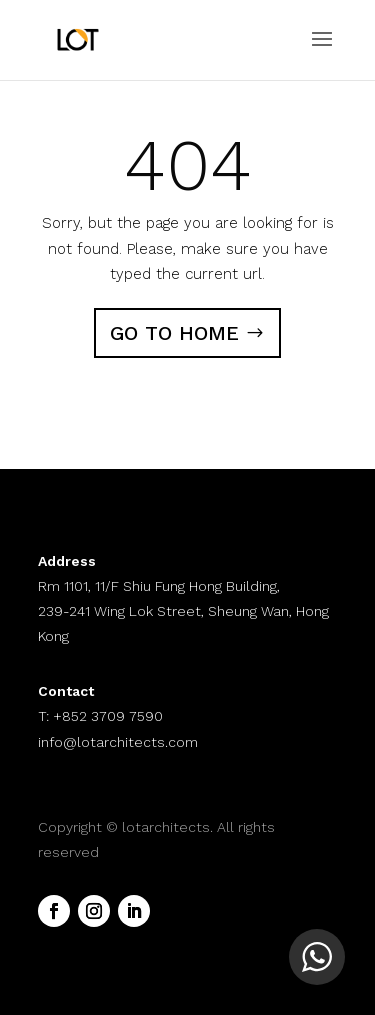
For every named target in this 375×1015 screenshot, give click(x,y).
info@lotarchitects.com (118, 742)
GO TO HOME (174, 333)
